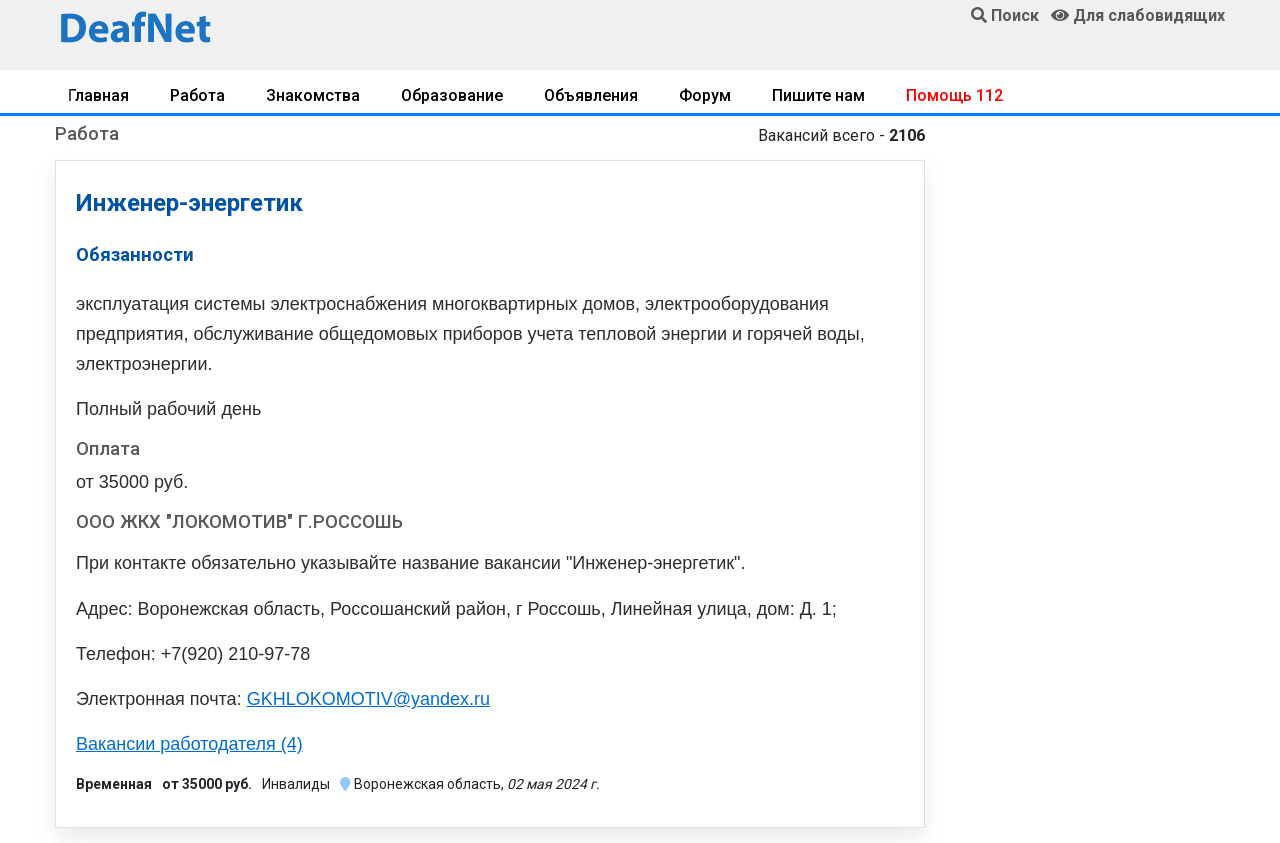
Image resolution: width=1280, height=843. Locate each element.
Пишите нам (818, 95)
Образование (452, 95)
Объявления (591, 95)
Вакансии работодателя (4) (189, 744)
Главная (98, 95)
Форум (705, 95)
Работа (197, 95)
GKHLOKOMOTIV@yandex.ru (368, 699)
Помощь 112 (954, 95)
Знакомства (313, 95)
